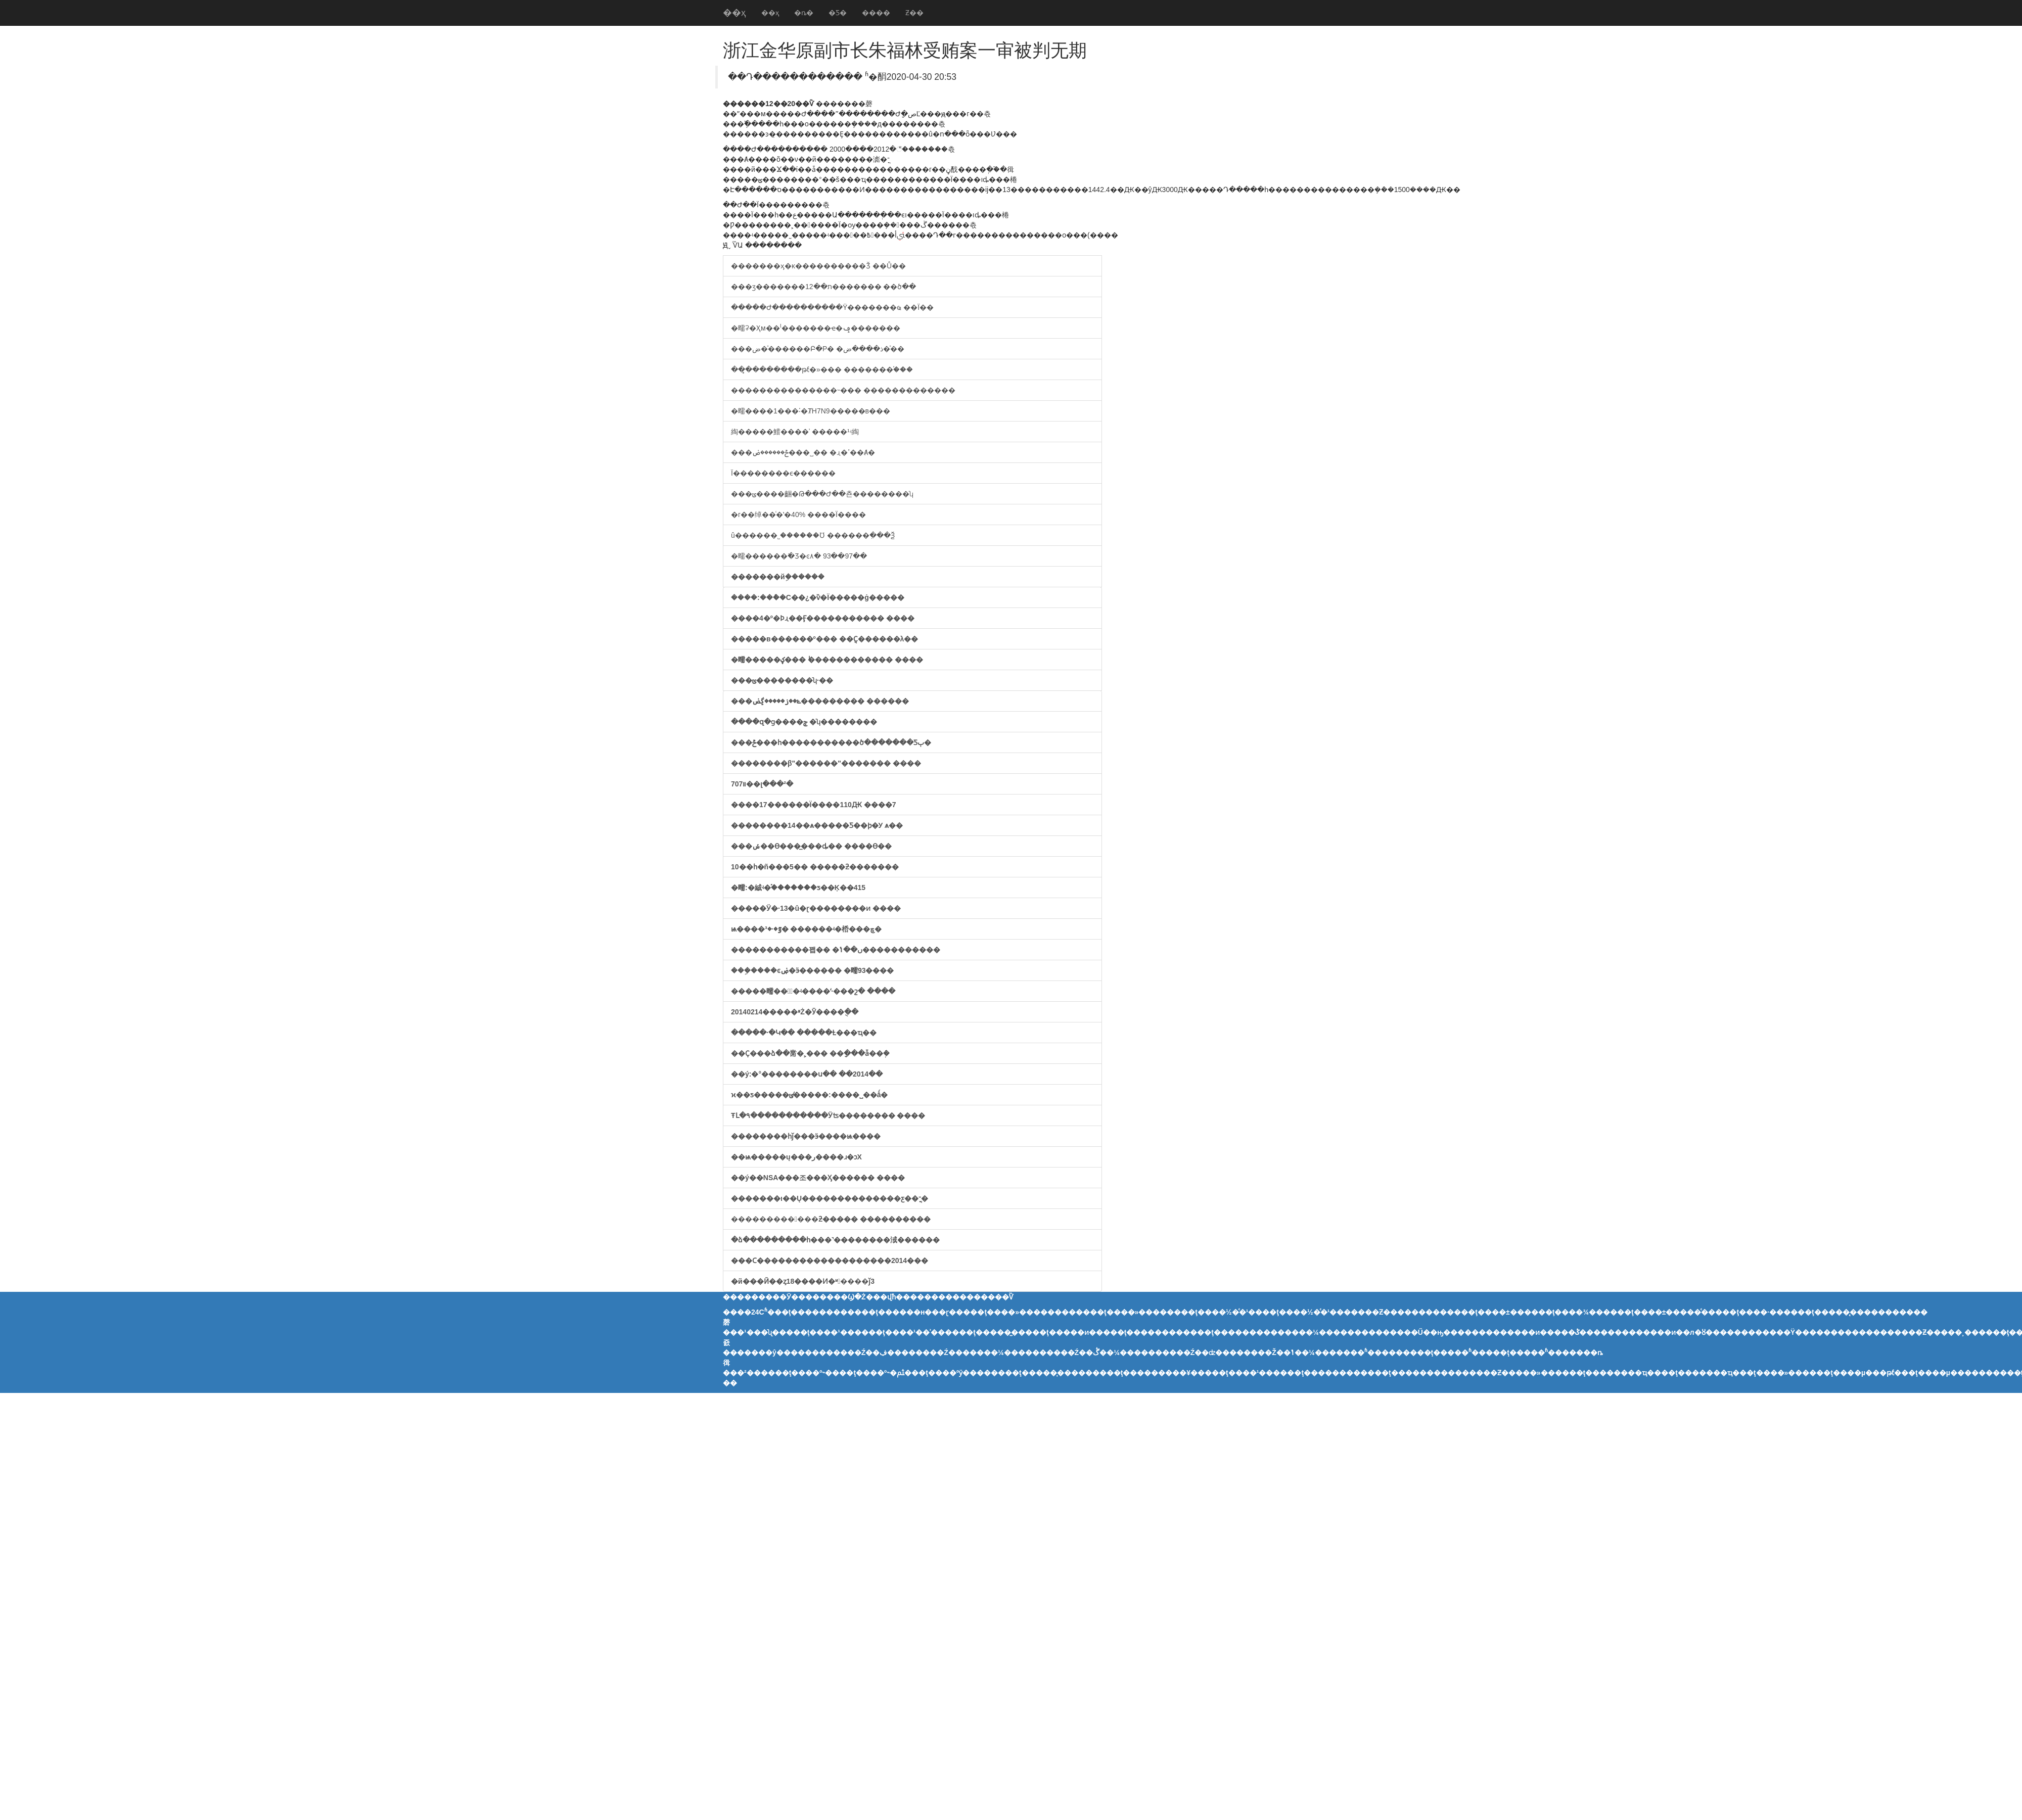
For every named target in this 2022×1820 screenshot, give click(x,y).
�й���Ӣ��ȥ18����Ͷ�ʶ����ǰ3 (803, 1281)
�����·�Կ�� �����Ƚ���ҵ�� (804, 1033)
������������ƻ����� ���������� (831, 1219)
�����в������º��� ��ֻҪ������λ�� (824, 639)
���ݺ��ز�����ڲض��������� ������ (820, 701)
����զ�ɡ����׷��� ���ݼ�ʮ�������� (804, 722)
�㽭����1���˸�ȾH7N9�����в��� (810, 411)
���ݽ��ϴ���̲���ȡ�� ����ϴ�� (811, 846)
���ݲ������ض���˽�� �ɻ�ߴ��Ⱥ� (803, 452)
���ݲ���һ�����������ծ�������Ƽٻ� (831, 742)
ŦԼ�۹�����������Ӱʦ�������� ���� (828, 1115)
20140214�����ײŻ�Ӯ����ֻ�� (794, 1012)
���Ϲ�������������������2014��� (829, 1260)
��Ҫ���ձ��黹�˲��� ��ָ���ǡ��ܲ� (810, 1053)
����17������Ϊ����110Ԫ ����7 (813, 805)
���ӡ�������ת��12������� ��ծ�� (823, 287)
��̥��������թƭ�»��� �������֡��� (822, 369)
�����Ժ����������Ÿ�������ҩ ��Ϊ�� (832, 307)
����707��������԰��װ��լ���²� (762, 784)
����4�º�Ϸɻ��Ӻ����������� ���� (822, 618)
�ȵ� (803, 13)
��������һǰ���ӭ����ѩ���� (806, 1136)
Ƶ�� (914, 13)
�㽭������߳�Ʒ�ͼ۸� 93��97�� (799, 556)
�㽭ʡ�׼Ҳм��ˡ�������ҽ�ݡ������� (815, 328)
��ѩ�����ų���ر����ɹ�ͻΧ (796, 1157)
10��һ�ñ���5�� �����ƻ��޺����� (815, 867)
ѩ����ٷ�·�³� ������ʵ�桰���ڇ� (806, 929)
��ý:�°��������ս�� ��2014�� (807, 1074)
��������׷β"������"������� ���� (826, 763)
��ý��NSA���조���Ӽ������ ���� (818, 1178)
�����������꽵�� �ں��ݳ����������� (835, 950)
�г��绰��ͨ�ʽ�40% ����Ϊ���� (798, 514)
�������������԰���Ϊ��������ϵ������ (783, 473)
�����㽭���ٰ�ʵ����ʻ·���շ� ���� (813, 991)
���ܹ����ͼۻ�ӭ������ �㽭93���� (812, 970)
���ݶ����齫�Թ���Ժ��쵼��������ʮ (822, 494)
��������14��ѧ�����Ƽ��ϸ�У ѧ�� (817, 825)
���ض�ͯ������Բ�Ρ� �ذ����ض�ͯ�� (817, 349)
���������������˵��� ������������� (843, 390)
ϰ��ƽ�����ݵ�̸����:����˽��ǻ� (809, 1095)
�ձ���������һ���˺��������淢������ (835, 1240)
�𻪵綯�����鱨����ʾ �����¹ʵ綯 (795, 432)
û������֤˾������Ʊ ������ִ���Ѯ (813, 535)
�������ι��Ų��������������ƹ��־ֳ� (829, 1198)
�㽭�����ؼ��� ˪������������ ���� (827, 660)
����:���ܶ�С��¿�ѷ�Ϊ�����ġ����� (817, 597)
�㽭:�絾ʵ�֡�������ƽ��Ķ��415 (798, 887)
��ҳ (734, 13)
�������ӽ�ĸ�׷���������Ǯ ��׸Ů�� (818, 266)
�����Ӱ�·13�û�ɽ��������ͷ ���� (816, 908)
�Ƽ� (838, 13)
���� (876, 13)
